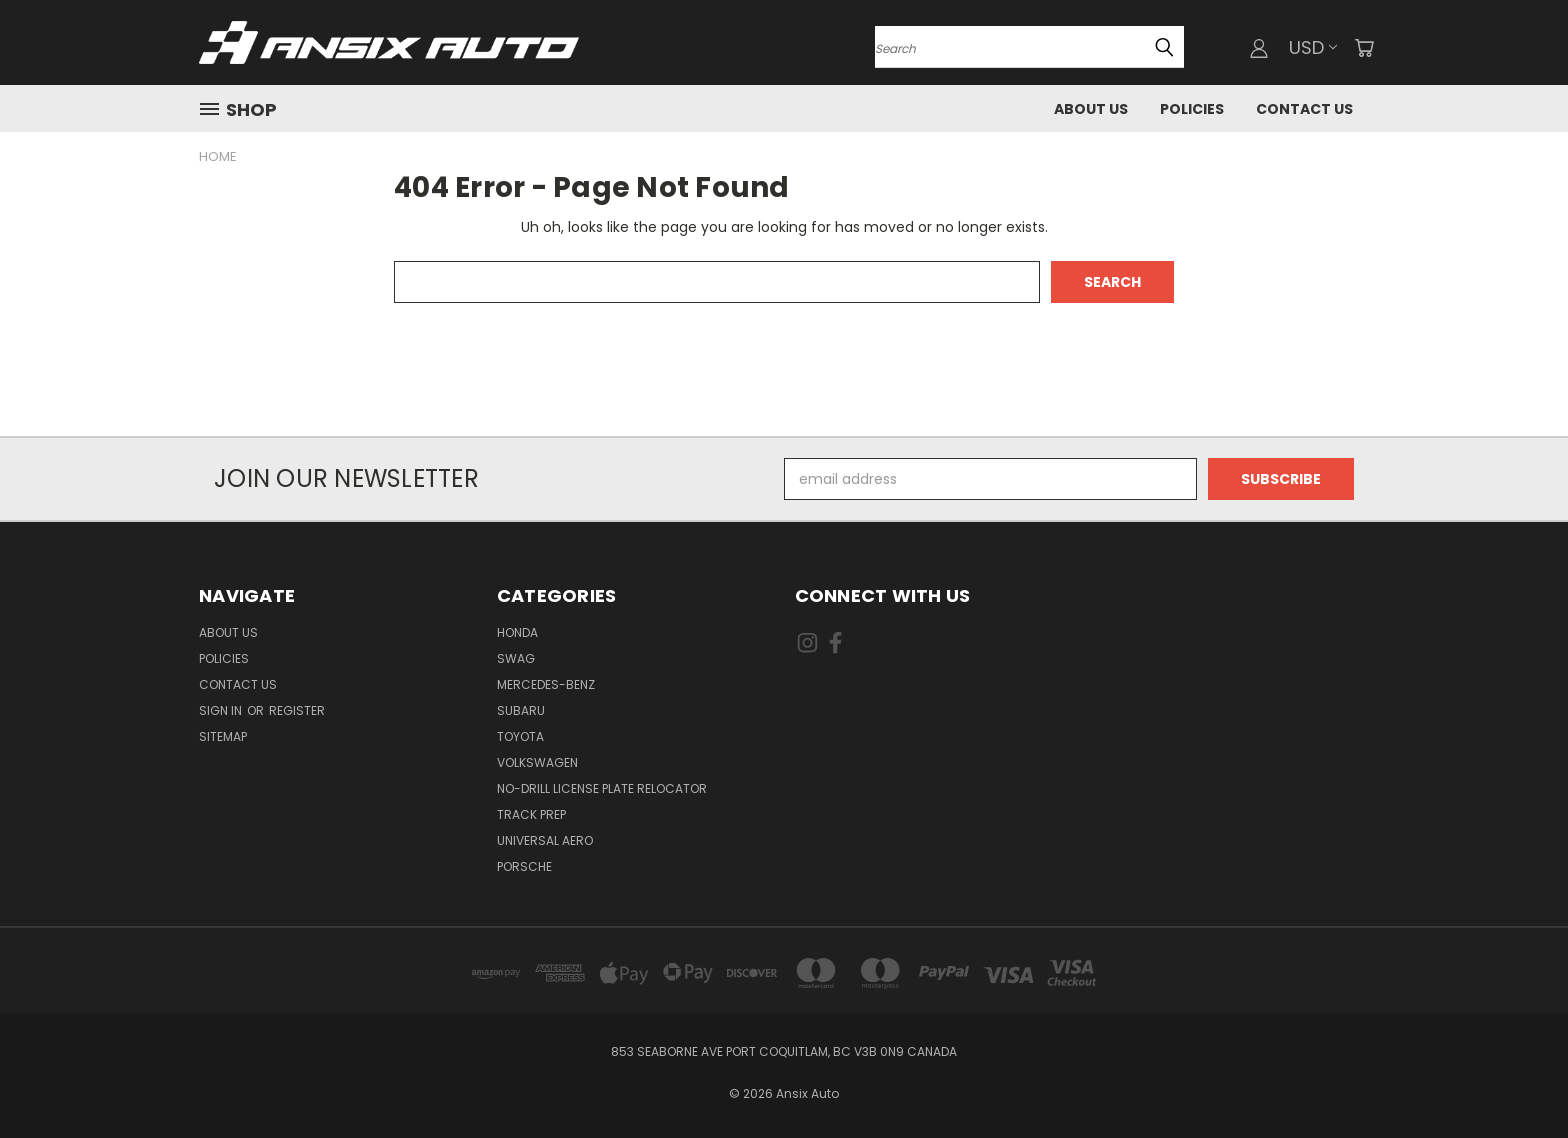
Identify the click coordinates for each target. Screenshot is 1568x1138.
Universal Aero (545, 840)
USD (1313, 47)
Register (297, 710)
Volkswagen (537, 762)
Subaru (521, 710)
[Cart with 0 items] (1364, 48)
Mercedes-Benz (546, 684)
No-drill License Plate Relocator (602, 788)
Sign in (222, 710)
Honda (517, 632)
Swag (516, 658)
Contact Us (1304, 109)
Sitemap (223, 736)
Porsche (524, 866)
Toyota (520, 736)
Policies (1192, 109)
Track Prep (531, 814)
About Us (1091, 109)
